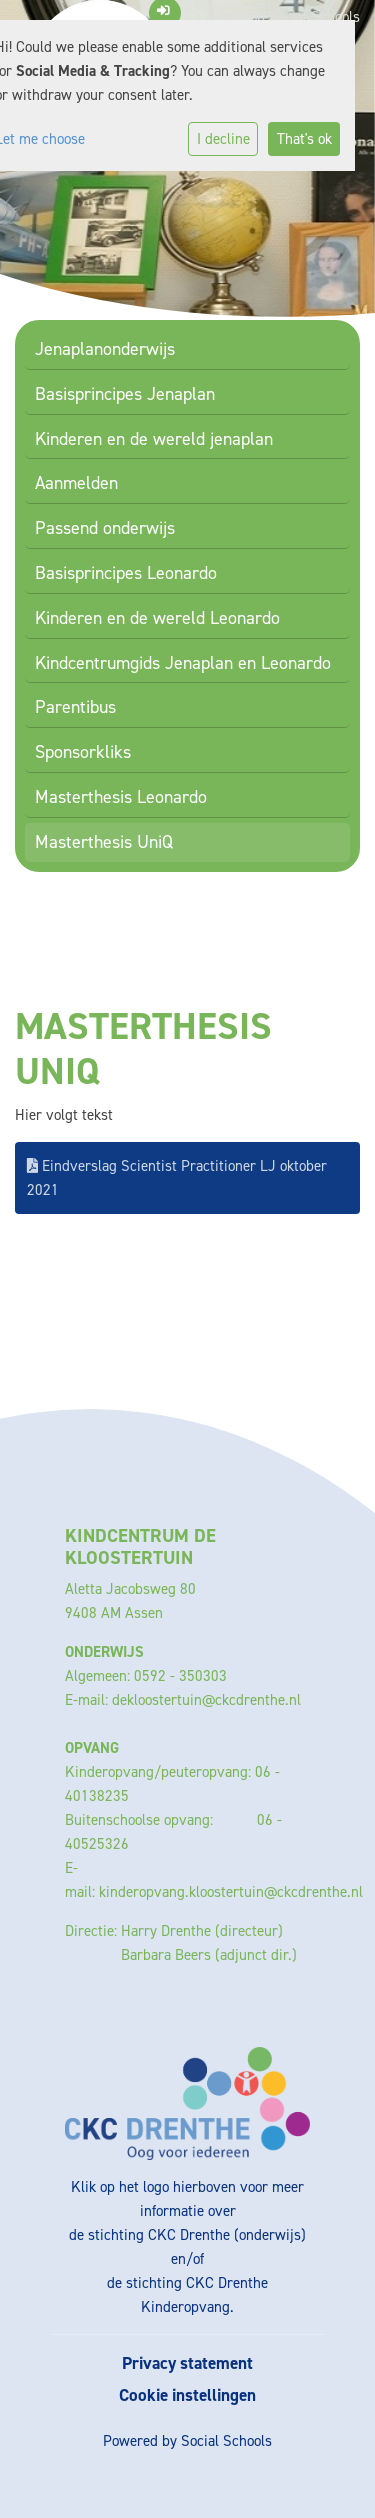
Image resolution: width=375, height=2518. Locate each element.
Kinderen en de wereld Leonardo (157, 618)
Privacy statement (187, 2363)
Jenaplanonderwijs (105, 349)
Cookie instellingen (187, 2395)
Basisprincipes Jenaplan (125, 394)
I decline (223, 139)
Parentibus (75, 707)
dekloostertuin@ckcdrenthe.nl (206, 1700)
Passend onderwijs (105, 528)
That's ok (304, 139)
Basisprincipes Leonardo (126, 573)
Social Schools (226, 2441)
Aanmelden (76, 483)
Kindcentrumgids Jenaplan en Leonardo (183, 663)
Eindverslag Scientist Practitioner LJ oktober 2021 (177, 1178)
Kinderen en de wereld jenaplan (154, 439)
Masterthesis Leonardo (121, 797)
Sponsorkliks (83, 752)
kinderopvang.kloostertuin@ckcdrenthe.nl (231, 1892)
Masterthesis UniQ (104, 842)
